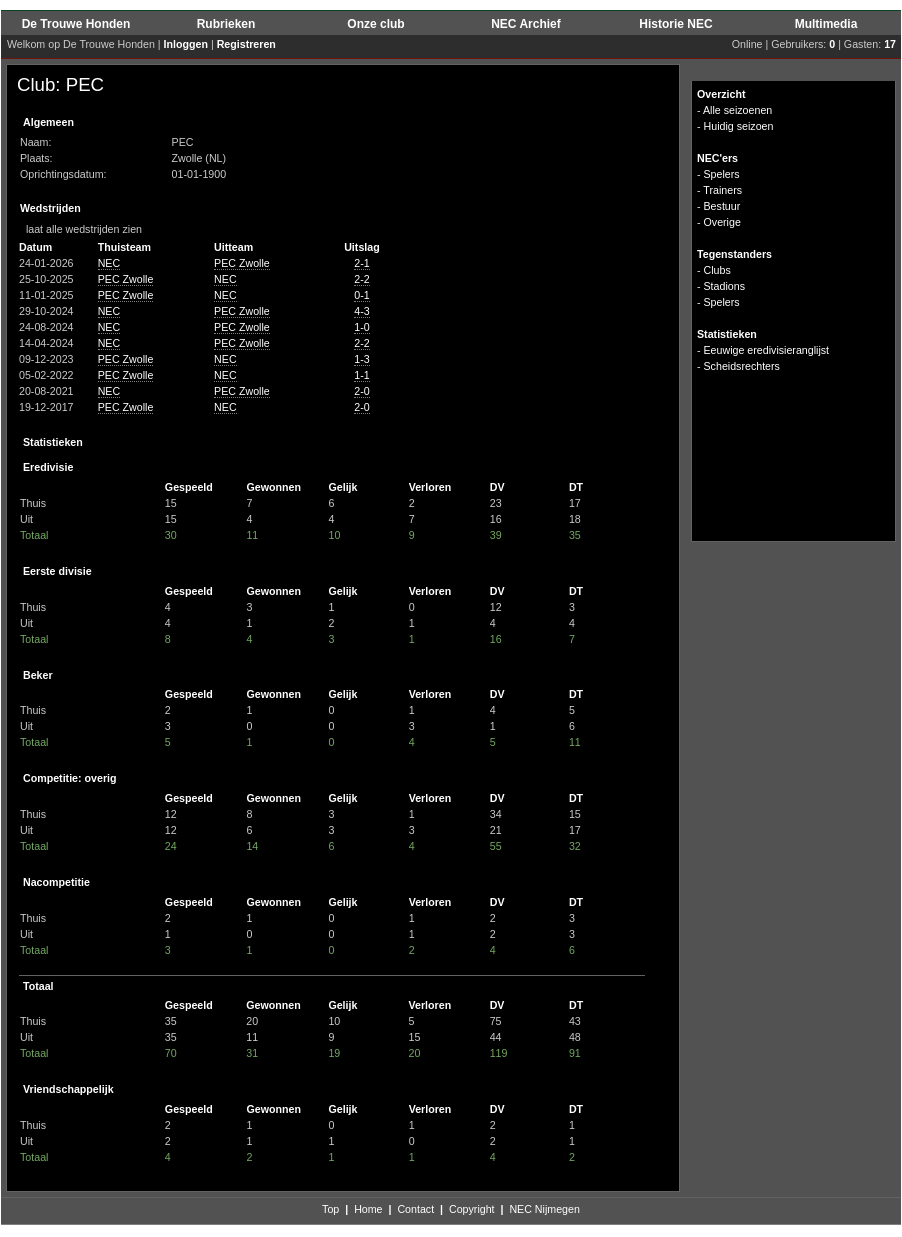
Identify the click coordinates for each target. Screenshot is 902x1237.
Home (368, 1209)
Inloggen (186, 44)
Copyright (472, 1209)
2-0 (361, 391)
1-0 (361, 327)
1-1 (361, 375)
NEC (109, 263)
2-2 (361, 279)
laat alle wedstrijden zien (79, 229)
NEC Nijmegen (544, 1209)
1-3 (361, 359)
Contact (415, 1209)
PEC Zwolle (242, 263)
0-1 (361, 295)
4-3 (361, 311)
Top (330, 1209)
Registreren (246, 44)
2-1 (361, 263)
